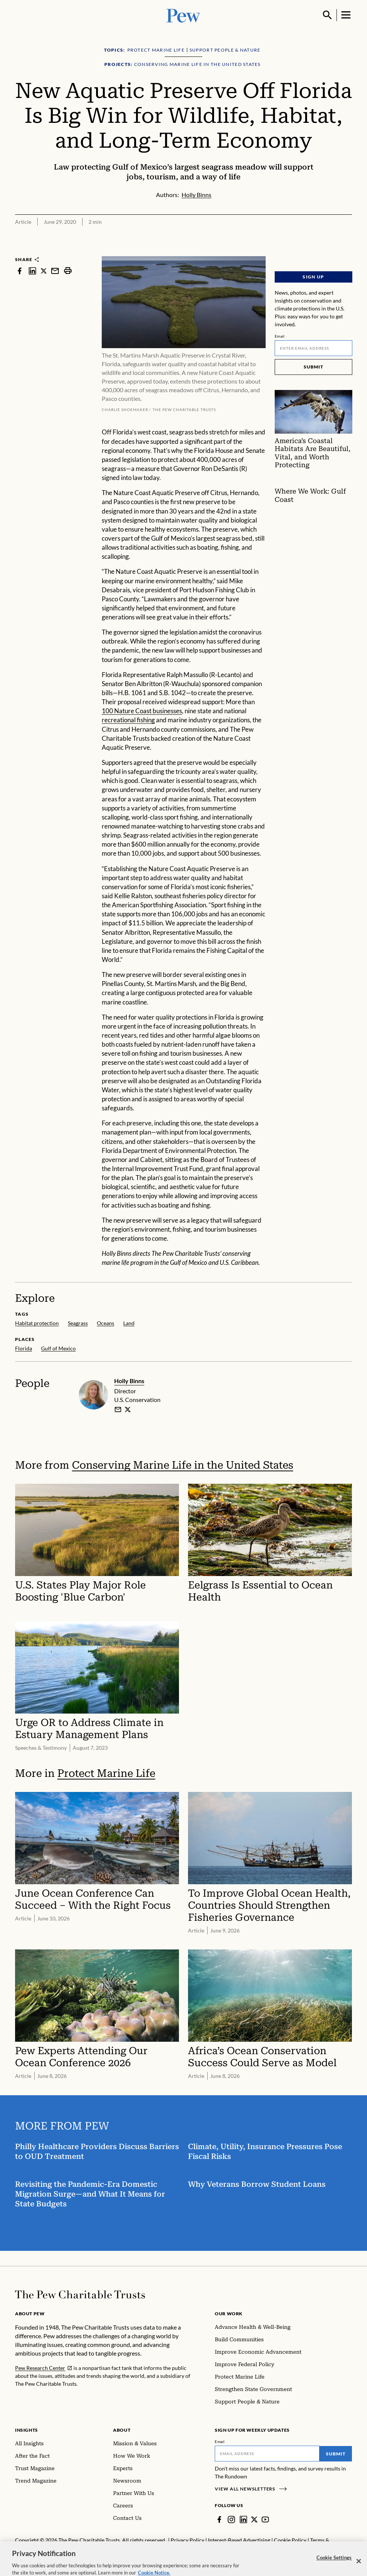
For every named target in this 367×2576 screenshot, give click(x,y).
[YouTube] (265, 2519)
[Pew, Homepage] (183, 15)
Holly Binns (129, 1380)
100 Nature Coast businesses (142, 711)
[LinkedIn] (243, 2519)
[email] (118, 1409)
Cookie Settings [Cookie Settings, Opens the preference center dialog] (334, 2565)
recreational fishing (128, 720)
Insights (26, 2430)
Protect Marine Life (106, 1773)
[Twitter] (254, 2519)
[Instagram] (231, 2519)
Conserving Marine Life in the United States (182, 1465)
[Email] (313, 348)
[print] (67, 270)
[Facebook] (219, 2519)
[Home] (80, 2294)
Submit (313, 367)
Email (280, 336)
